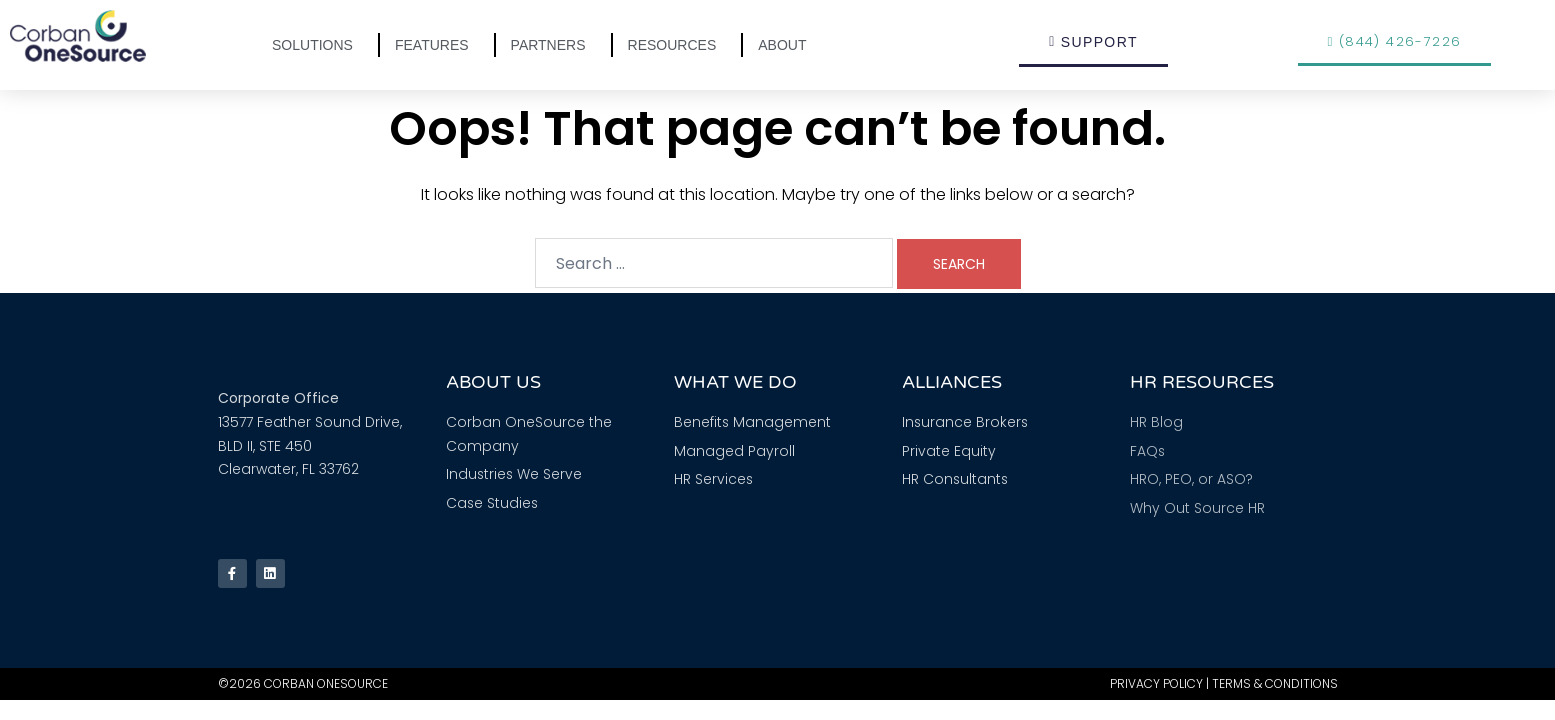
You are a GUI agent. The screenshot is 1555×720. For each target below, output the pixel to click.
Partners (553, 45)
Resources (677, 45)
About (787, 45)
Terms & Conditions (1275, 687)
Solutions (317, 45)
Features (437, 45)
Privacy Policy (1156, 687)
